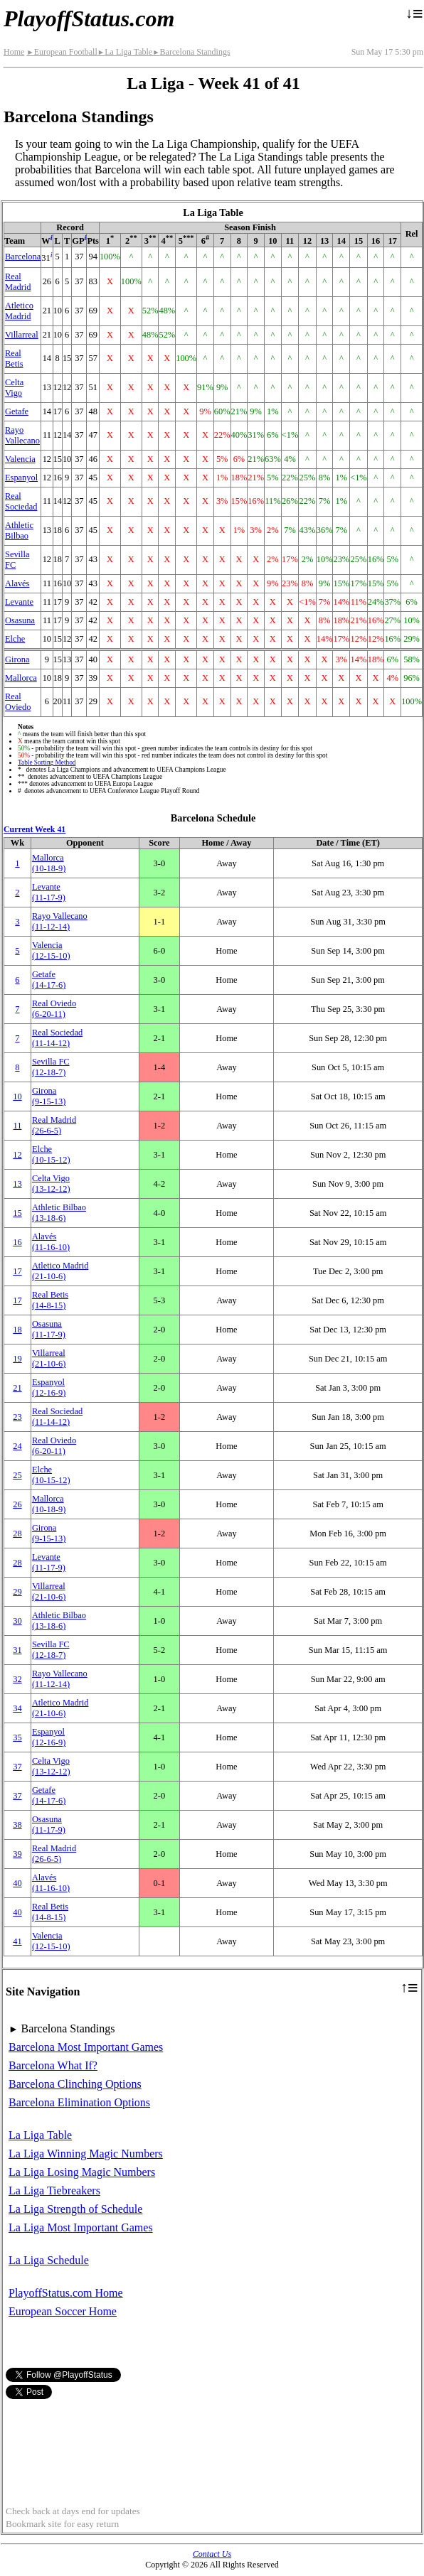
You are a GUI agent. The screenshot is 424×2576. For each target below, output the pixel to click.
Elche (15, 639)
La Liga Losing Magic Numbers (82, 2172)
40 (17, 1883)
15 (17, 1213)
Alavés (17, 583)
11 (17, 1126)
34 (17, 1708)
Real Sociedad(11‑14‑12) (57, 1038)
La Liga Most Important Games (81, 2227)
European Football (61, 52)
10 (17, 1096)
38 (17, 1825)
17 (17, 1271)
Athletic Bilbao (19, 530)
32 (17, 1679)
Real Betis (14, 358)
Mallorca (21, 678)
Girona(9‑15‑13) (48, 1096)
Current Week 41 (34, 829)
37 (17, 1767)
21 (17, 1388)
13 (17, 1184)
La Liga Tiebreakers (54, 2190)
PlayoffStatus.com (89, 18)
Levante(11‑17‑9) (48, 892)
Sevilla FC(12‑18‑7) (51, 1067)
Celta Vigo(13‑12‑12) (51, 1183)
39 (17, 1854)
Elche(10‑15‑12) (51, 1154)
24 (17, 1446)
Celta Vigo (14, 387)
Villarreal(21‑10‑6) (48, 1358)
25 (17, 1475)
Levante (19, 602)
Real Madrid (18, 281)
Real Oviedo (18, 701)
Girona (17, 659)
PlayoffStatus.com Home (66, 2293)
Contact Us (212, 2554)
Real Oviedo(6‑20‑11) (54, 1008)
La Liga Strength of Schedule (75, 2209)
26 (17, 1504)
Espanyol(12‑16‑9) (48, 1387)
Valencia (20, 459)
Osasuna (20, 620)
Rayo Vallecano (22, 435)
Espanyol (21, 478)
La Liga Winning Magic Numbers (86, 2153)
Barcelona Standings (191, 52)
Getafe (16, 411)
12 (17, 1155)
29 (17, 1592)
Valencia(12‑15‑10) (51, 950)
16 (17, 1242)
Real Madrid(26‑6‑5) (54, 1125)
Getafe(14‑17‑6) (48, 979)
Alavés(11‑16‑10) (51, 1242)
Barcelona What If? (53, 2065)
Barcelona (23, 257)
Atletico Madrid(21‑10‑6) (60, 1271)
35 (17, 1737)
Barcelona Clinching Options (75, 2084)
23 (17, 1417)
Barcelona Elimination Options (79, 2102)
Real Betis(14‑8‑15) (50, 1300)
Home (14, 52)
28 (17, 1533)
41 (17, 1941)
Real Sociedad (21, 501)
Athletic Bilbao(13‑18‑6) (59, 1212)
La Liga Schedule (49, 2260)
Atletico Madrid (19, 311)
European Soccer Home (63, 2311)
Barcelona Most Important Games (86, 2047)
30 (17, 1621)
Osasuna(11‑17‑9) (48, 1329)
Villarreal (21, 335)
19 (17, 1359)
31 (17, 1650)
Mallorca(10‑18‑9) (48, 863)
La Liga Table (124, 52)
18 (17, 1330)
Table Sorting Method (46, 762)
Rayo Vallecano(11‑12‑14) (60, 921)
